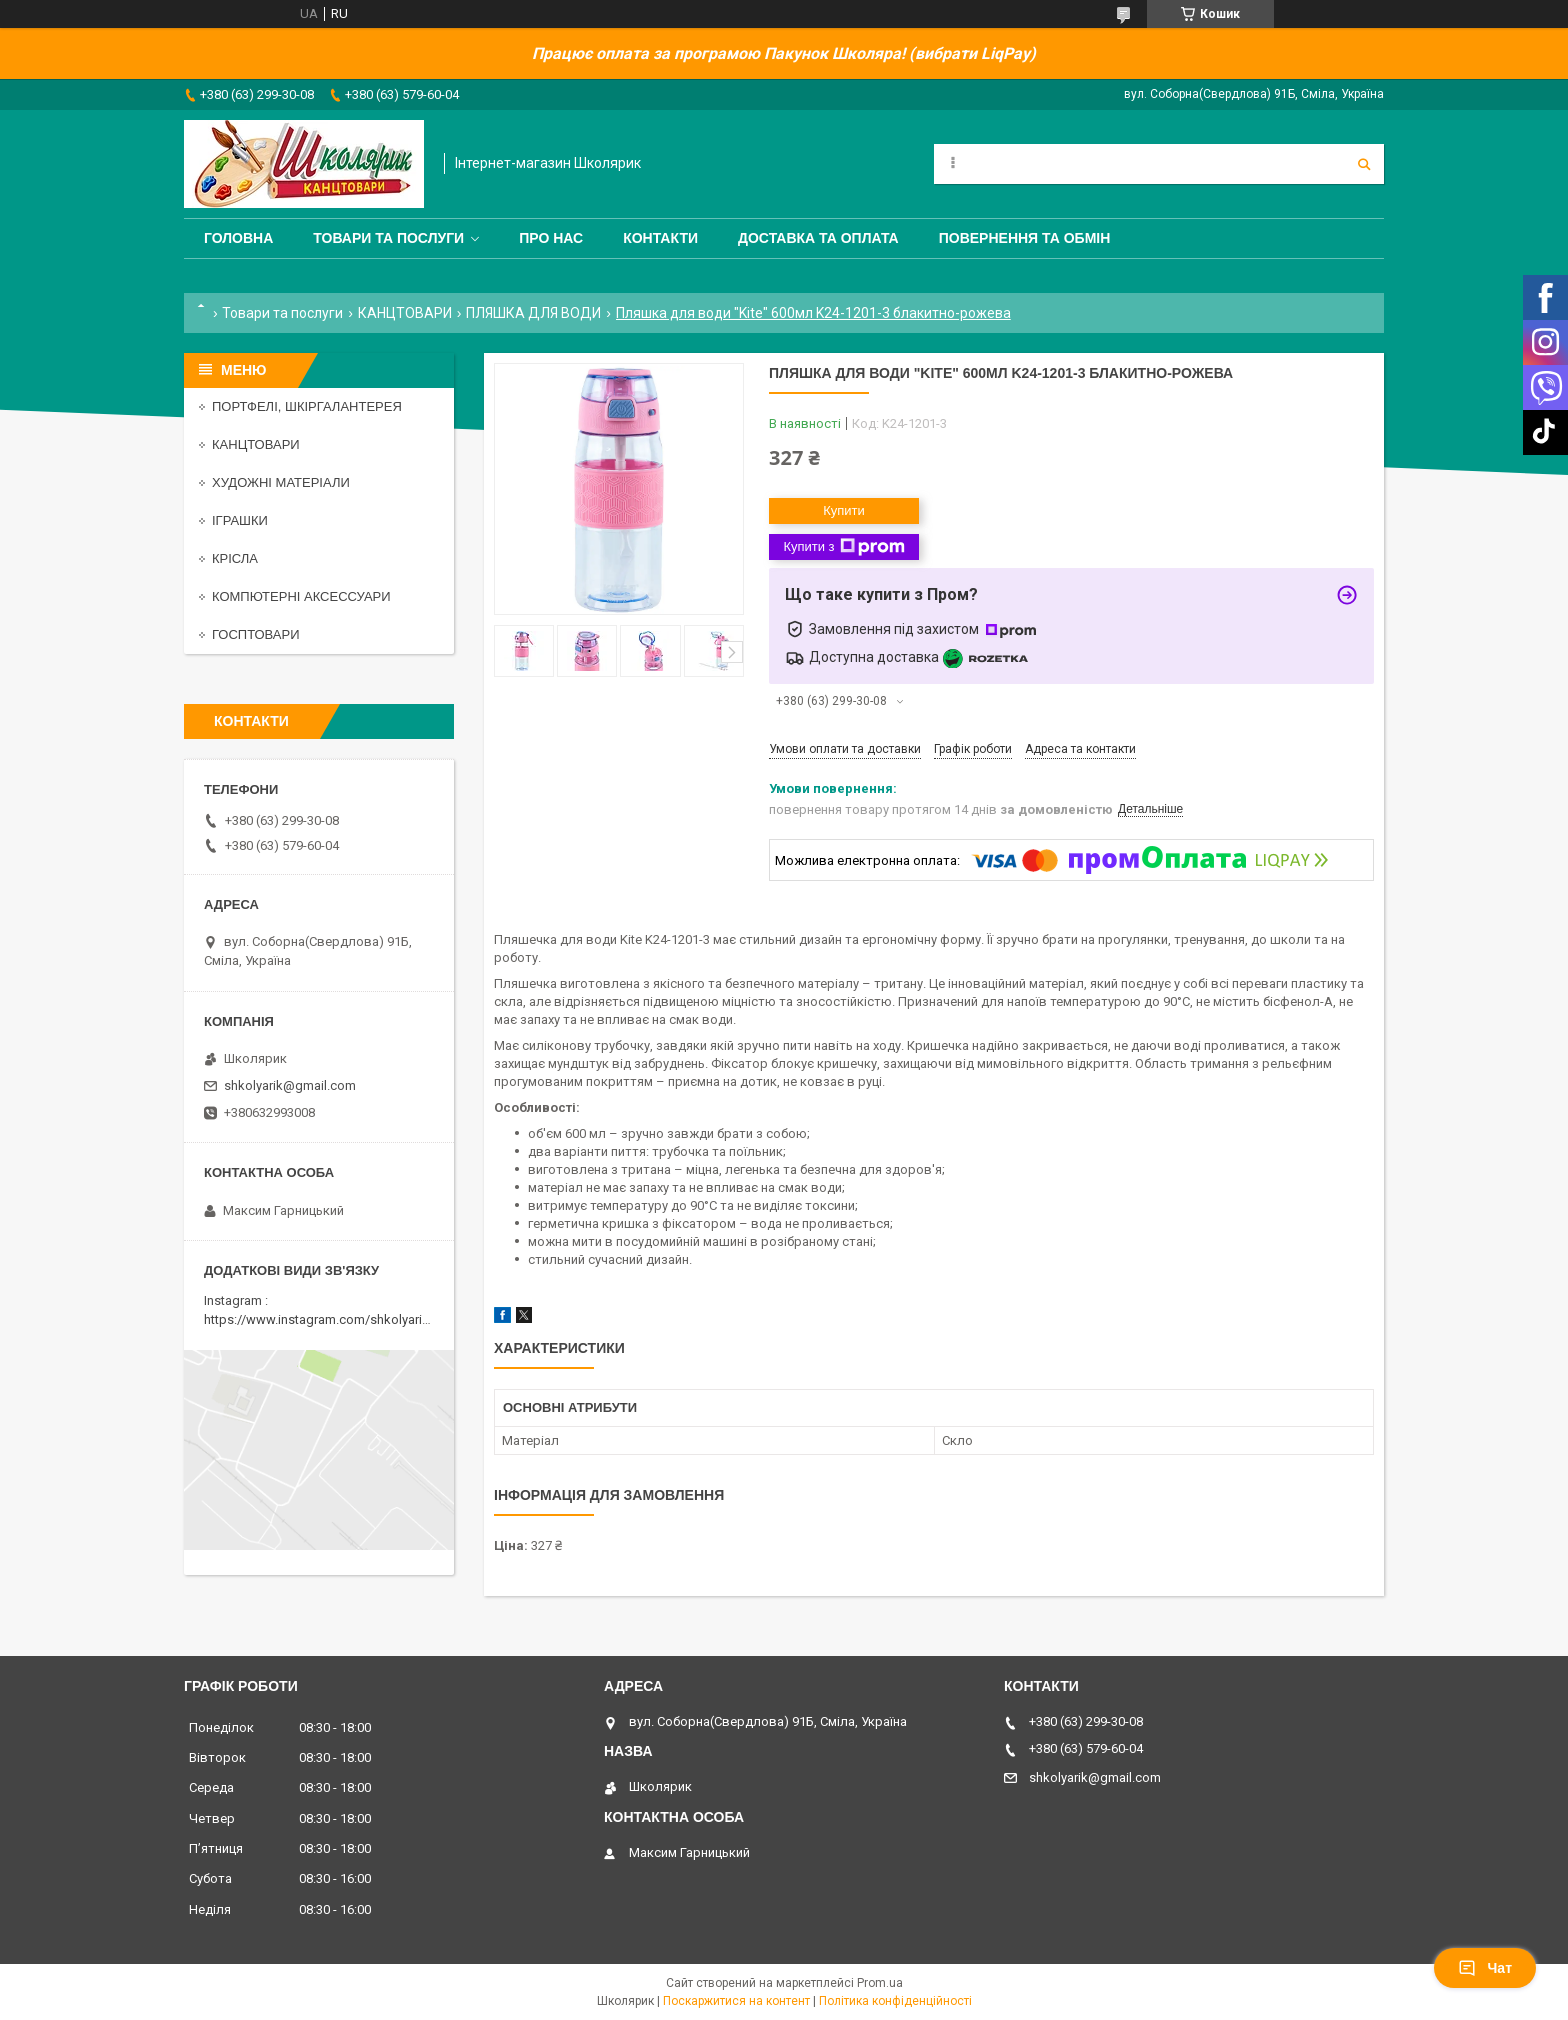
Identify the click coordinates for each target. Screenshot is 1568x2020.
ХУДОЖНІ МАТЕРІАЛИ (281, 482)
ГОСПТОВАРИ (256, 634)
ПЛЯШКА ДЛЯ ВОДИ (533, 313)
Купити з (843, 547)
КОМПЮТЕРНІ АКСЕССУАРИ (301, 596)
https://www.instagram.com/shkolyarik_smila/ (337, 1319)
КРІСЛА (235, 558)
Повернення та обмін (1025, 238)
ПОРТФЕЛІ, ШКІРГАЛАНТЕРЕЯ (307, 406)
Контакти (660, 238)
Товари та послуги (388, 238)
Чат (1485, 1968)
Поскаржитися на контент (736, 2001)
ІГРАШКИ (240, 520)
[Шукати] (1364, 164)
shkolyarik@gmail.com (290, 1085)
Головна (238, 238)
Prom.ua (880, 1983)
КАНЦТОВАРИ (405, 313)
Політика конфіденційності (895, 2001)
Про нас (551, 238)
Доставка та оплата (818, 238)
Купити (844, 510)
